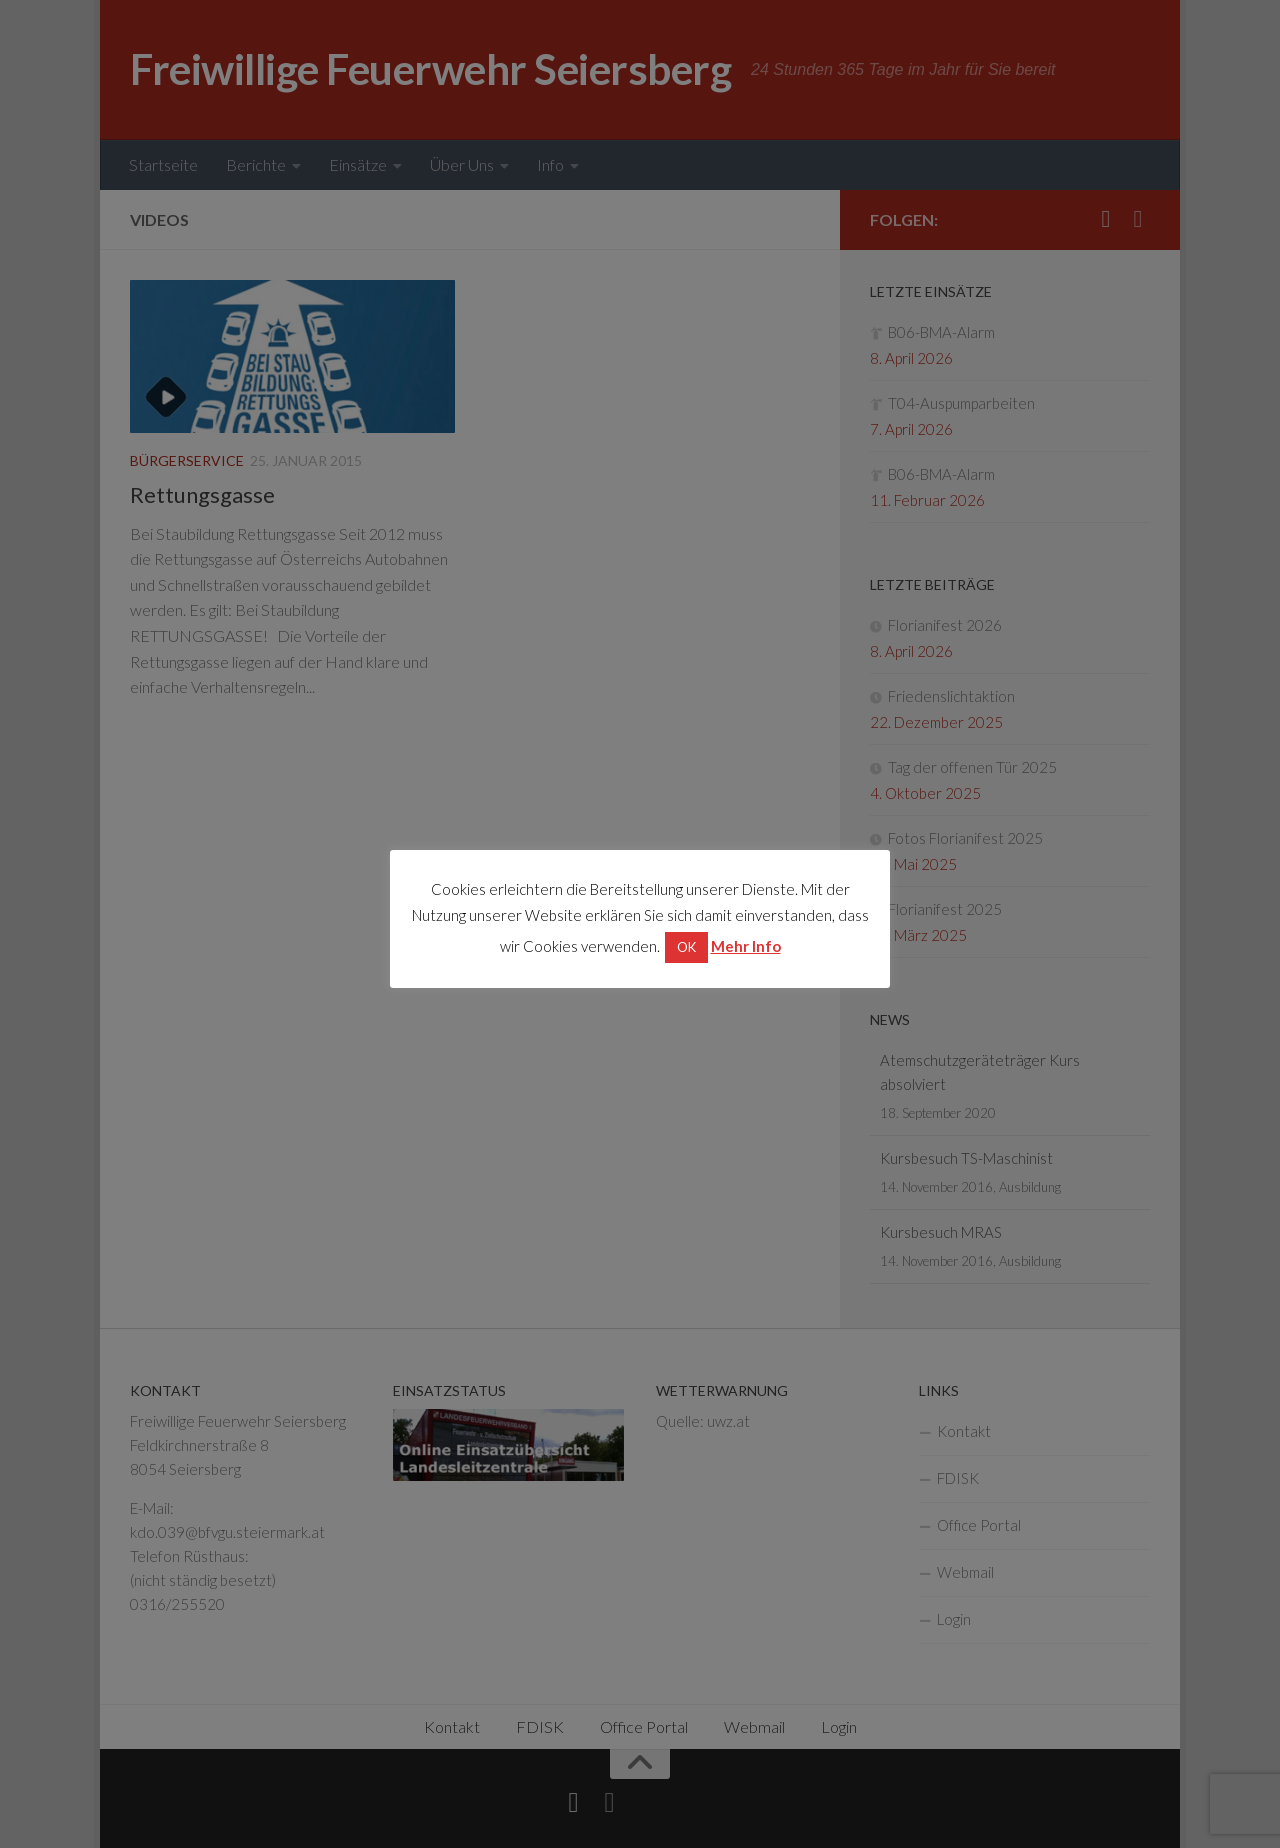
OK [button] (686, 947)
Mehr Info (746, 946)
